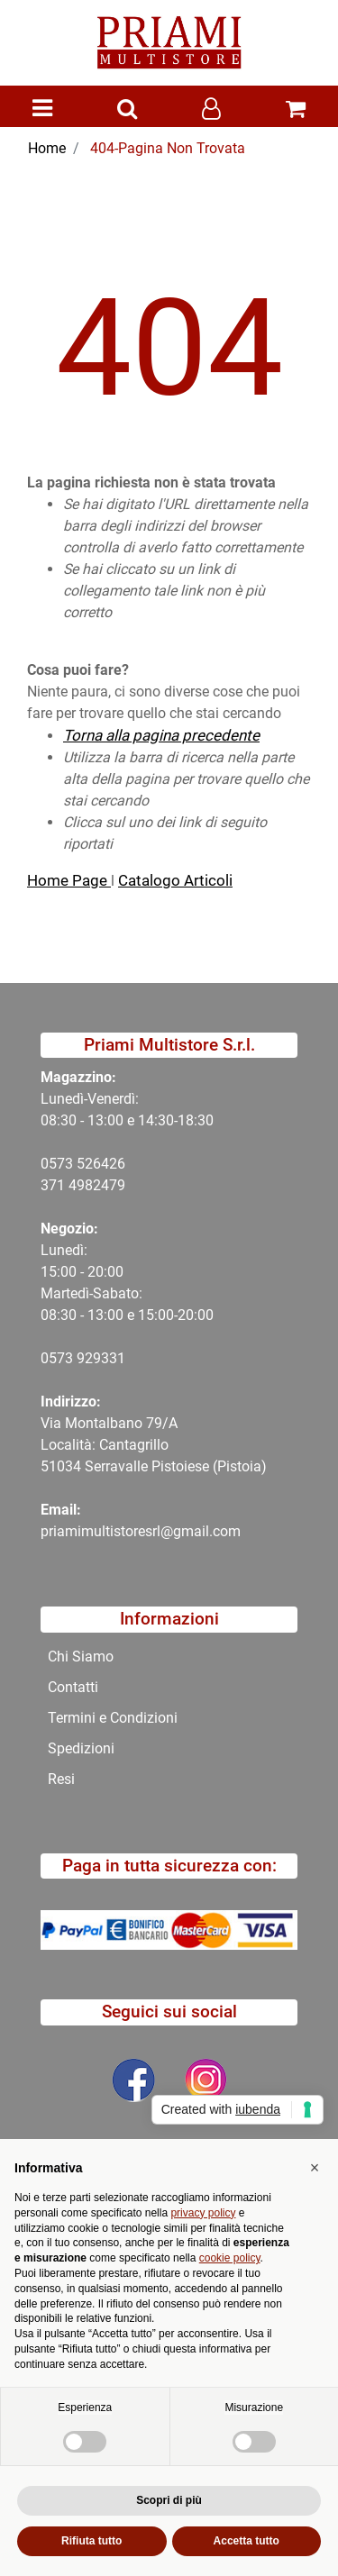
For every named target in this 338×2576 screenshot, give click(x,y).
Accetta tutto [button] (246, 2541)
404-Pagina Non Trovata (167, 148)
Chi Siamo (81, 1656)
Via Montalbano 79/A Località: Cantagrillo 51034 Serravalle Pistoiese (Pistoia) (154, 1445)
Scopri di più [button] (169, 2500)
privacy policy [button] (202, 2213)
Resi (61, 1779)
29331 (105, 1358)
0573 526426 (83, 1163)
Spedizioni (81, 1748)
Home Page (69, 880)
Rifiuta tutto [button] (91, 2541)
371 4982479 (83, 1185)
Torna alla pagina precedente (161, 735)
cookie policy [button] (229, 2258)
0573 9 (63, 1358)
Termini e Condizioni (113, 1717)
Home (47, 148)
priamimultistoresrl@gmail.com (141, 1531)
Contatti (73, 1687)
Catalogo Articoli (175, 880)
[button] (127, 110)
